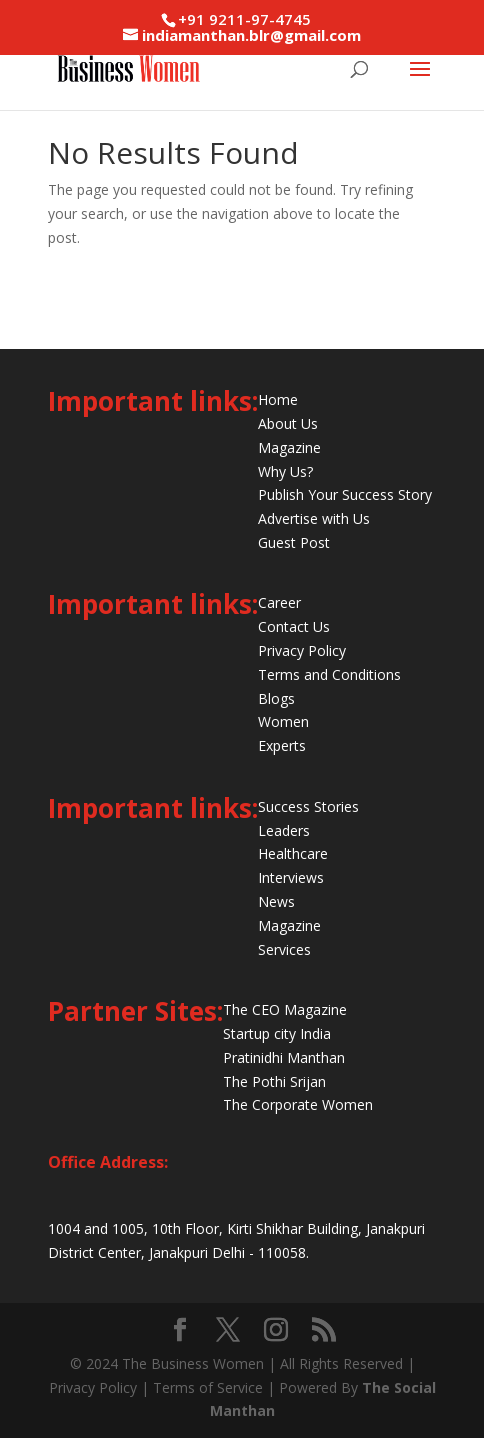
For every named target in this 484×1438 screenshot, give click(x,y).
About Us (288, 423)
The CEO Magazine (285, 1009)
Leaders (284, 830)
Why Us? (285, 471)
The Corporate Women (298, 1104)
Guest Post (294, 542)
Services (284, 949)
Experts (282, 745)
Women (283, 721)
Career (279, 602)
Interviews (291, 877)
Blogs (276, 698)
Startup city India (277, 1033)
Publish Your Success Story (345, 494)
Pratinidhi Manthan (284, 1057)
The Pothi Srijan (274, 1081)
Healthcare (293, 853)
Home (278, 399)
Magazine (289, 447)
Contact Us (294, 626)
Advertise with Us (314, 518)
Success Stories (308, 806)
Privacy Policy (302, 650)
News (276, 901)
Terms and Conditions (329, 674)
